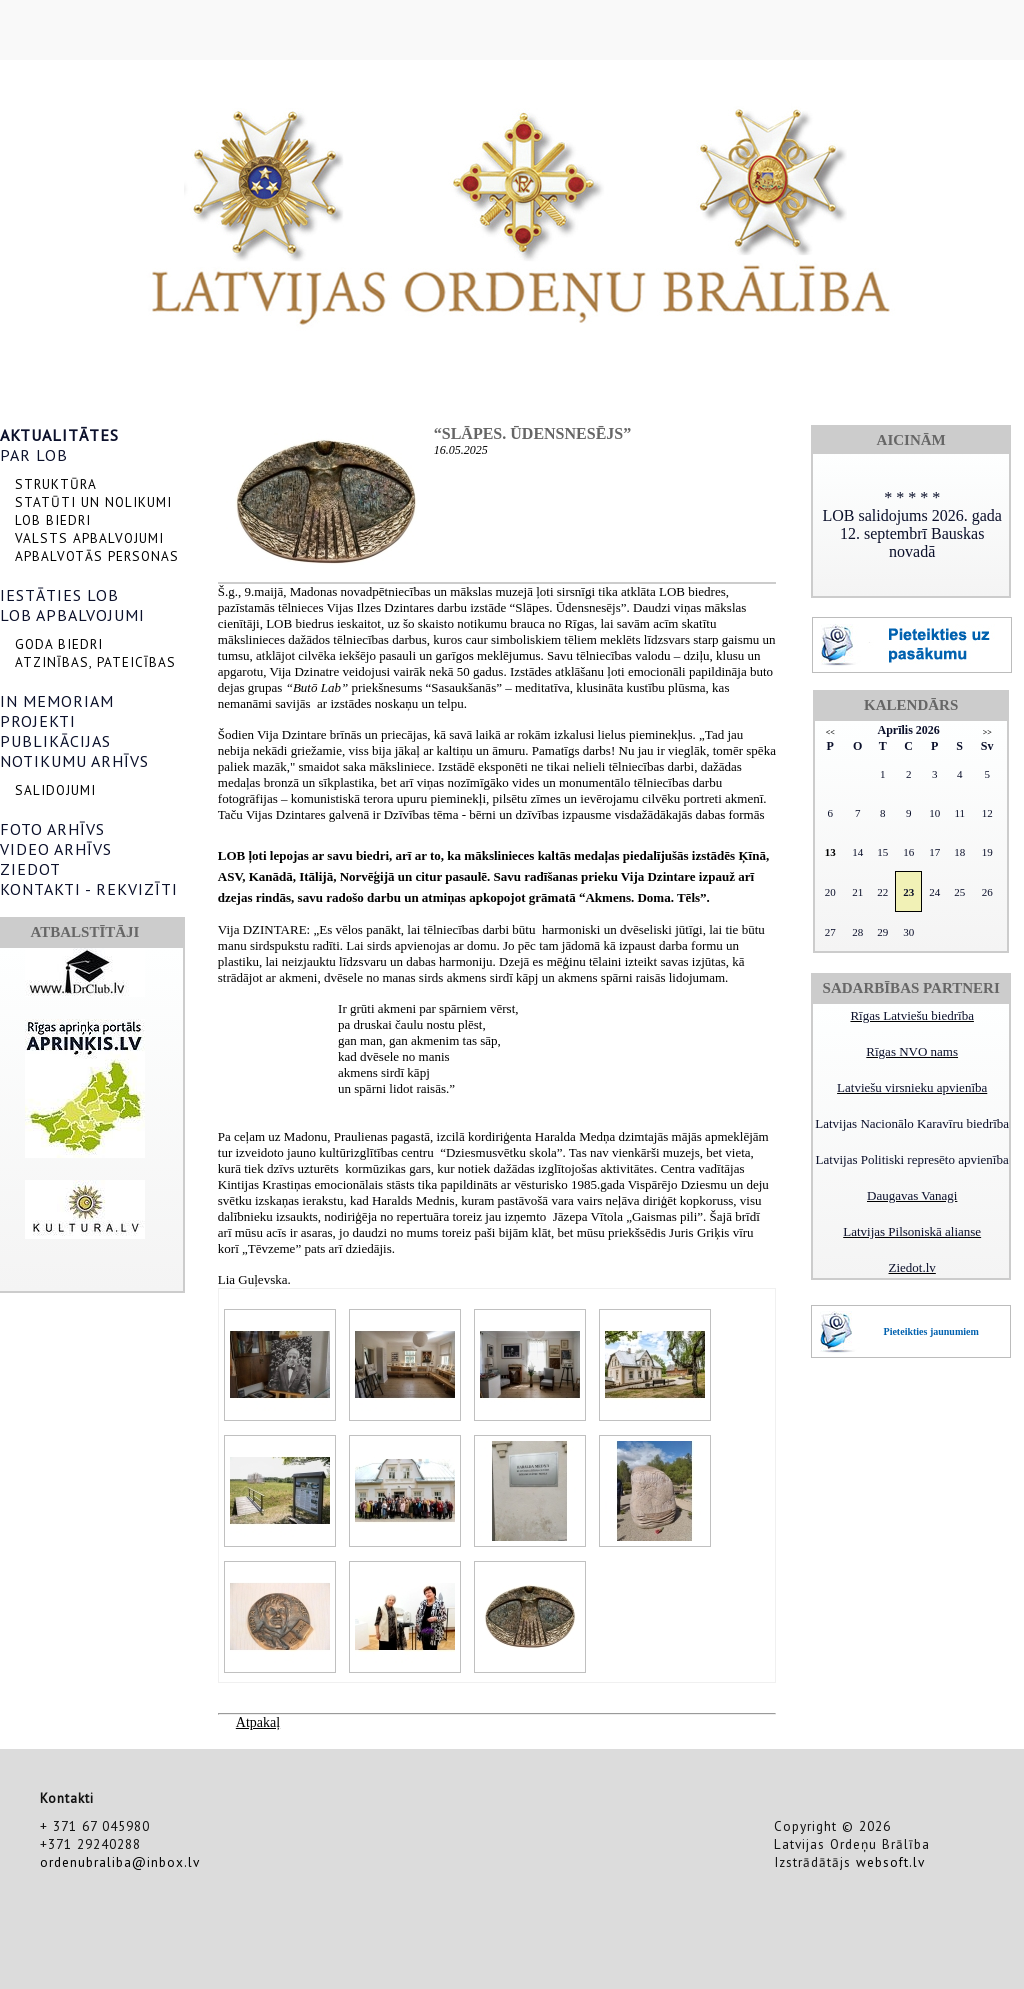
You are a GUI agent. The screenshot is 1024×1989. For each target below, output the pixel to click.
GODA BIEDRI (59, 644)
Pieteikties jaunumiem (931, 1331)
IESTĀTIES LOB (59, 595)
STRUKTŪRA (56, 484)
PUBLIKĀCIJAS (55, 741)
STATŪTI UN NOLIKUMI (93, 502)
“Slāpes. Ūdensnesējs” (532, 433)
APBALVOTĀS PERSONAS (97, 556)
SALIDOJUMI (55, 790)
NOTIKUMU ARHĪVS (74, 761)
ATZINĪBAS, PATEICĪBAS (95, 662)
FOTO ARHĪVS (52, 829)
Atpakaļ (258, 1722)
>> (987, 732)
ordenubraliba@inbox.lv (120, 1862)
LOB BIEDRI (53, 520)
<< (830, 732)
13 (830, 852)
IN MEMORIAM (57, 701)
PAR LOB (34, 455)
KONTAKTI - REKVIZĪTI (89, 889)
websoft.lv (890, 1862)
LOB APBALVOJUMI (72, 615)
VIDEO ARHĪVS (56, 849)
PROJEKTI (38, 721)
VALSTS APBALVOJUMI (89, 538)
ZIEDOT (30, 869)
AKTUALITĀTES (59, 435)
